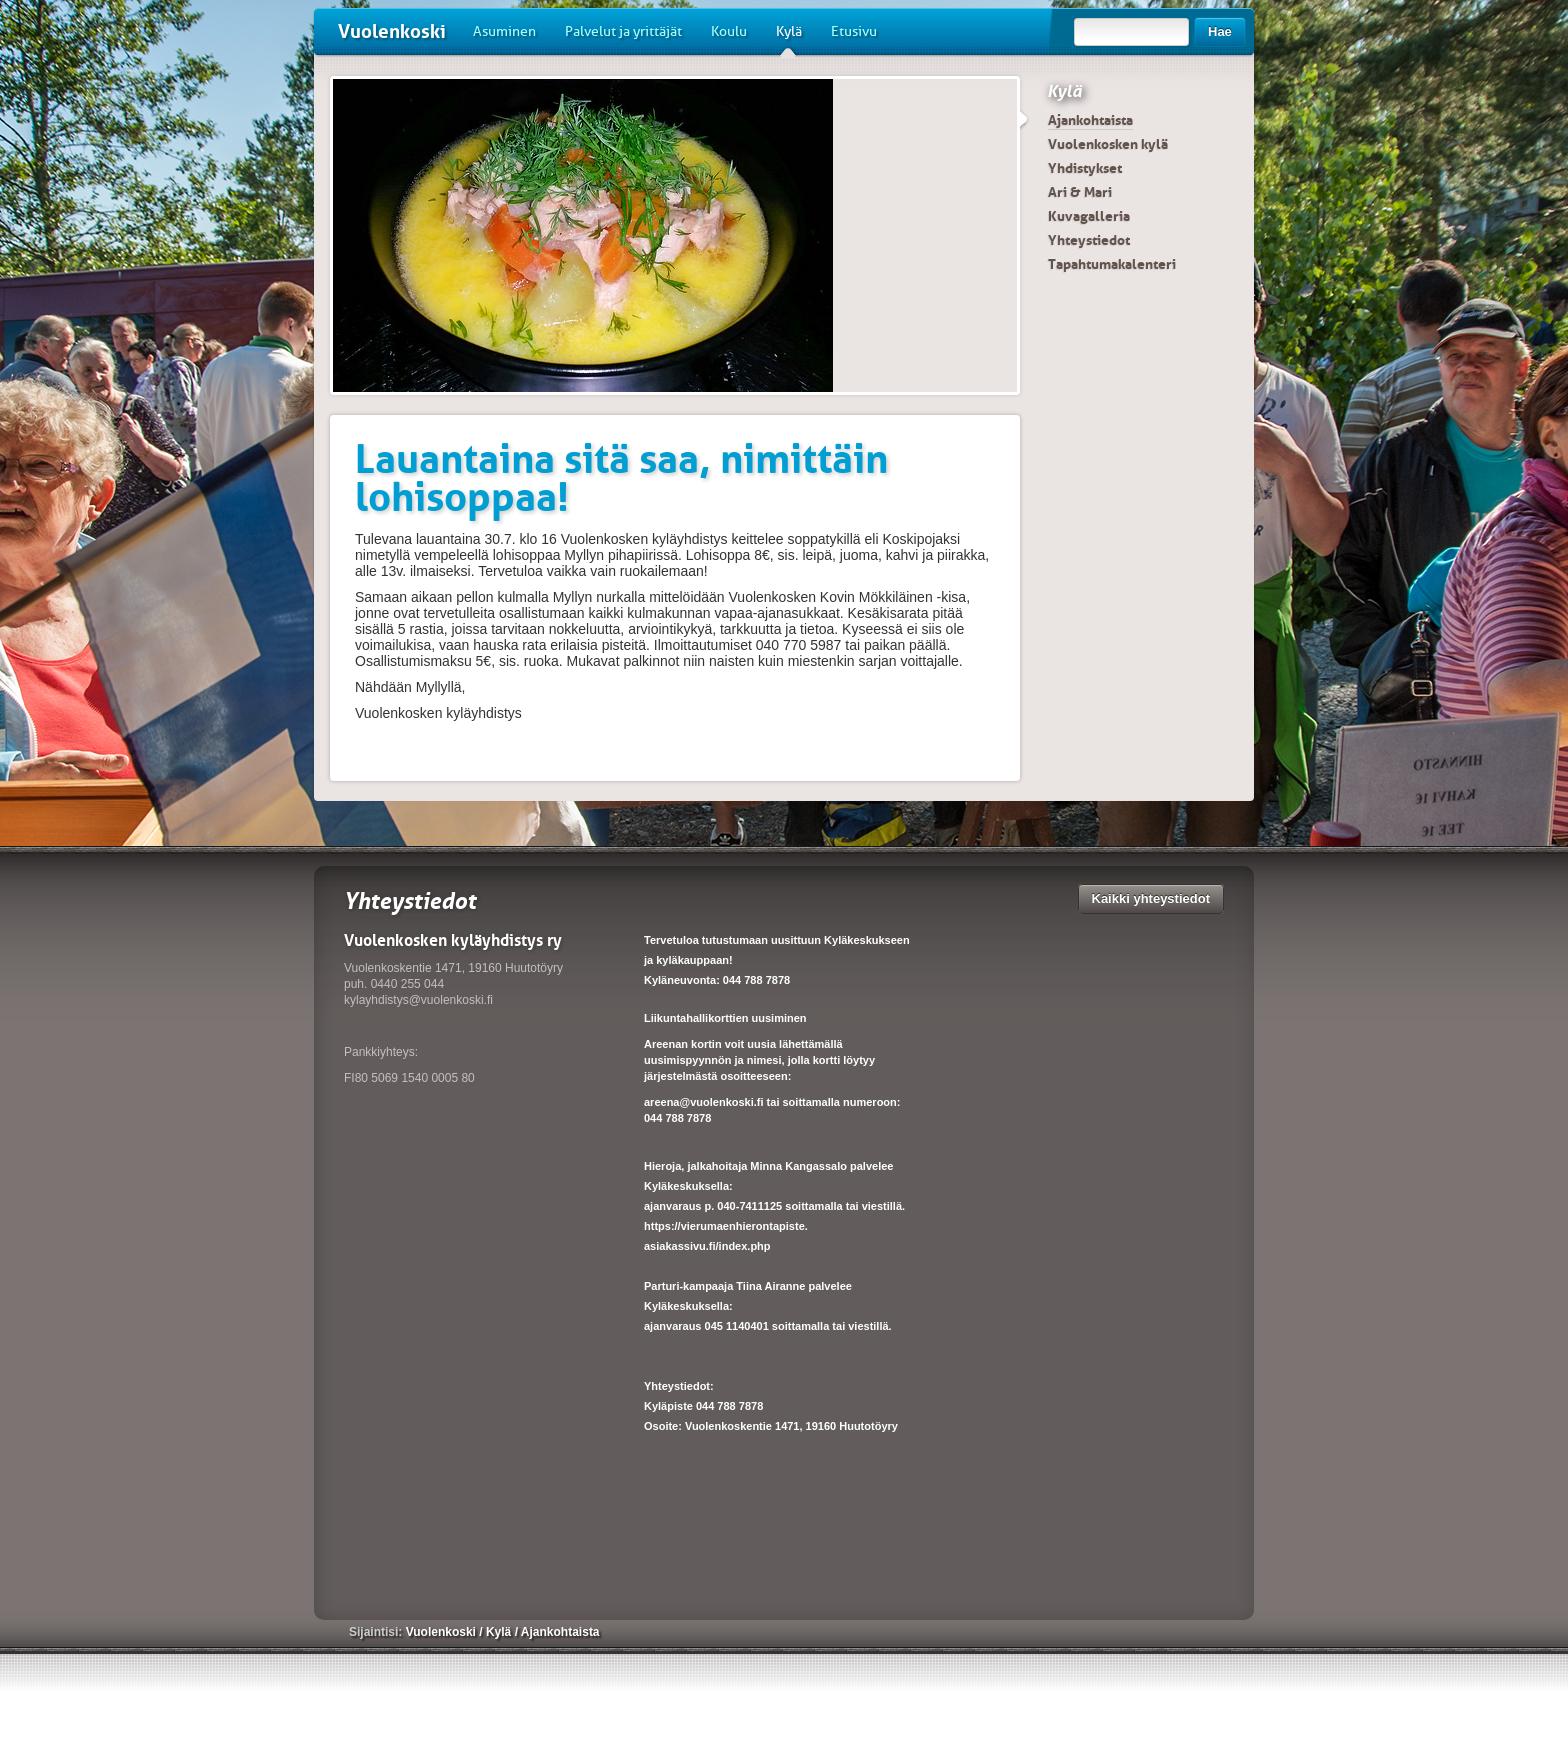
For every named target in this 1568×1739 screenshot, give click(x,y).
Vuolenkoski (392, 31)
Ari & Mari (1080, 192)
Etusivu (854, 31)
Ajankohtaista (1090, 120)
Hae (1220, 31)
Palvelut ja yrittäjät (623, 31)
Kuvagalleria (1089, 216)
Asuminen (504, 31)
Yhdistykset (1085, 168)
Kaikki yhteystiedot (1151, 898)
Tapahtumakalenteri (1112, 264)
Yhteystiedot (1089, 240)
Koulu (729, 31)
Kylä (789, 39)
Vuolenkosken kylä (1108, 144)
